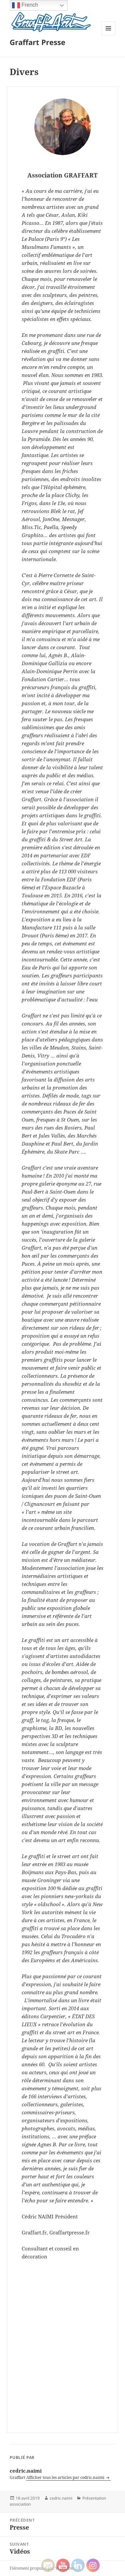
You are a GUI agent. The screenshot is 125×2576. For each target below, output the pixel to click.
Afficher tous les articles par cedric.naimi (65, 2477)
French (25, 5)
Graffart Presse (37, 42)
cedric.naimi (61, 2498)
